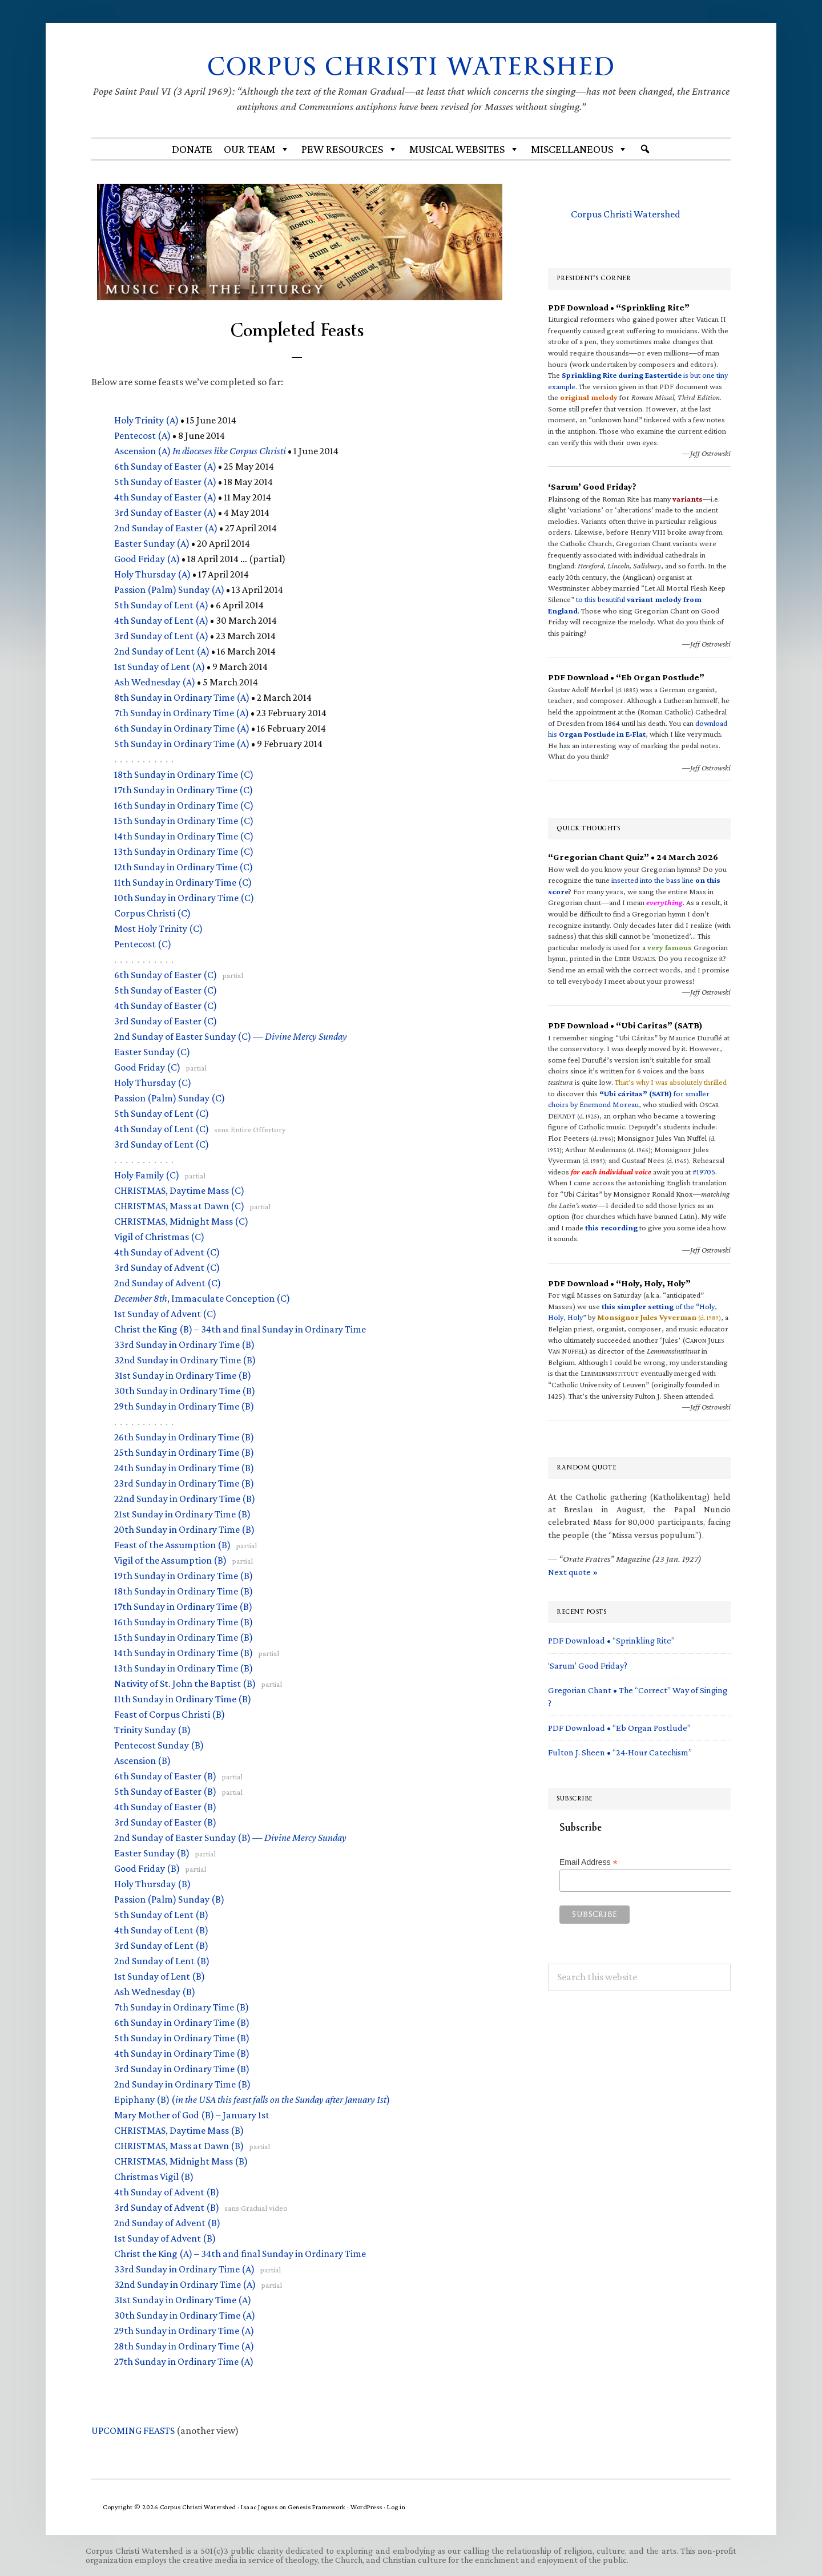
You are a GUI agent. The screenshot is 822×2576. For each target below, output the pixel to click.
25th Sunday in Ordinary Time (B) (184, 1451)
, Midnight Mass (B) (181, 2160)
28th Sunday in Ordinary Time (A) (184, 2345)
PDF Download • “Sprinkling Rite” (611, 1640)
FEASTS (133, 2430)
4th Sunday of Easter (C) (165, 1005)
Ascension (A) (200, 450)
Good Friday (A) (147, 558)
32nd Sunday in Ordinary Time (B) (185, 1359)
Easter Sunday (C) (152, 1051)
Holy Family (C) (146, 1174)
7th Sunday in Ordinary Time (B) (181, 2006)
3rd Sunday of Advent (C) (167, 1267)
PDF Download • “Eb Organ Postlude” (619, 1728)
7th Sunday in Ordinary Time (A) (181, 712)
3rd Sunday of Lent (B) (161, 1945)
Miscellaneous (579, 149)
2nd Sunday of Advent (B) (167, 2222)
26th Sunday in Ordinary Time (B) (184, 1436)
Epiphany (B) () (252, 2099)
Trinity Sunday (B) (152, 1729)
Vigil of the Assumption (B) (170, 1559)
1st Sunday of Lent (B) (159, 1975)
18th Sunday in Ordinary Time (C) (183, 774)
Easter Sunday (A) (152, 542)
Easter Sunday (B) (152, 1852)
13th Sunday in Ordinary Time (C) (183, 851)
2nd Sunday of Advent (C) (167, 1282)
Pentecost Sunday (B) (159, 1744)
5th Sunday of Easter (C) (165, 989)
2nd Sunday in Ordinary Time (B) (182, 2083)
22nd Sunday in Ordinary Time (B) (184, 1498)
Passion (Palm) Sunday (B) (169, 1898)
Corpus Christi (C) (152, 912)
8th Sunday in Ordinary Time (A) (181, 696)
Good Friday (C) (147, 1066)
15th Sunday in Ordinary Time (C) (183, 820)
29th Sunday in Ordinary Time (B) (184, 1405)
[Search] (645, 149)
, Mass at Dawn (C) (179, 1205)
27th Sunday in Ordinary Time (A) (183, 2361)
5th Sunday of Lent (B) (161, 1914)
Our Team (257, 149)
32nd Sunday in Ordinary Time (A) (185, 2284)
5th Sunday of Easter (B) (165, 1790)
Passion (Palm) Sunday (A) (169, 589)
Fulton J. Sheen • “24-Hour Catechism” (620, 1752)
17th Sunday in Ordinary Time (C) (183, 789)
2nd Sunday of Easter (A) (165, 527)
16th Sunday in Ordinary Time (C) (183, 804)
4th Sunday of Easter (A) (165, 496)
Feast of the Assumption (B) (172, 1544)
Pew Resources (349, 149)
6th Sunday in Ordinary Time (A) (181, 727)
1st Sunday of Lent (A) (159, 666)
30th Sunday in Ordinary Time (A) (184, 2314)
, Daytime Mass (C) (179, 1190)
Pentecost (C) (142, 943)
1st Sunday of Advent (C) (165, 1313)
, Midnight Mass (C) (181, 1220)
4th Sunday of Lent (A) (161, 619)
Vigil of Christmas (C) (159, 1236)
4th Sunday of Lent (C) (161, 1128)
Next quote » (573, 1571)
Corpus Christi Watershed (411, 66)
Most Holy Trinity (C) (158, 928)
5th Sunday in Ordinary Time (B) (181, 2037)
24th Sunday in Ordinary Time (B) (184, 1467)
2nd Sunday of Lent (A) (161, 650)
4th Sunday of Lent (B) (161, 1929)
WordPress (366, 2507)
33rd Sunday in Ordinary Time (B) (184, 1344)
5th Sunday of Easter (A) (165, 481)
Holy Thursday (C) (152, 1082)
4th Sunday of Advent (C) (167, 1251)
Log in (396, 2507)
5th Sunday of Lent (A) (161, 604)
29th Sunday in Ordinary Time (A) (184, 2330)
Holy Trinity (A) (146, 419)
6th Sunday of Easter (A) (165, 465)
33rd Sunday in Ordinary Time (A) (184, 2268)
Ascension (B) (142, 1760)
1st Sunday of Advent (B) (165, 2237)
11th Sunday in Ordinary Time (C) (183, 881)
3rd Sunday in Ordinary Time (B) (181, 2068)
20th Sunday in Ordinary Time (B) (184, 1529)
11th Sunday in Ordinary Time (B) (182, 1698)
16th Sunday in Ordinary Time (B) (183, 1621)
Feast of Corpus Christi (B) (169, 1713)
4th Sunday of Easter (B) (165, 1806)
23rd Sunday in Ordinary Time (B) (184, 1482)
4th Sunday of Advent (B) (166, 2191)
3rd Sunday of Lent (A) (161, 635)
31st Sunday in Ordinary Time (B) (182, 1374)
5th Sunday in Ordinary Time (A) (181, 743)
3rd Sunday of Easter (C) (165, 1020)
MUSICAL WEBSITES (464, 149)
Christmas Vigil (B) (154, 2176)
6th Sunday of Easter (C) (165, 974)
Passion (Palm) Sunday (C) (169, 1097)
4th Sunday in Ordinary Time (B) (181, 2052)
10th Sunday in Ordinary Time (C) (184, 897)
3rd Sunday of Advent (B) (166, 2206)
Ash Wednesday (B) (154, 1991)
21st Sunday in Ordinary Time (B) (182, 1513)
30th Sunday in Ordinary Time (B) (184, 1390)
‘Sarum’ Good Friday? (587, 1665)
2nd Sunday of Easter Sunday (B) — (230, 1837)
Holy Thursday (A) (152, 573)
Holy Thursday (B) (152, 1883)
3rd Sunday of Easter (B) (165, 1821)
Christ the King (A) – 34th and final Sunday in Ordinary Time (240, 2253)
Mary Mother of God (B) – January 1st (191, 2114)
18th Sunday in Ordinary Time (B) (183, 1590)
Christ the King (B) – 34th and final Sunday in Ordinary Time (240, 1328)
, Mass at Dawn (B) (179, 2145)
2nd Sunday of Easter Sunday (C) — (230, 1035)
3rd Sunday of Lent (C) (161, 1143)
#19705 (703, 1171)
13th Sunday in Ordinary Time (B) (183, 1667)
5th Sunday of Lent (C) (161, 1113)
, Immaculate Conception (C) (202, 1297)
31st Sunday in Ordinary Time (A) (182, 2299)
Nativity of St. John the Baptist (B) (185, 1683)
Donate (192, 149)
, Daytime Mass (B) (179, 2129)
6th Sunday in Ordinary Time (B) (181, 2022)
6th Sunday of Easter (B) (165, 1775)
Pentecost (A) (142, 435)
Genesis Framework (317, 2507)
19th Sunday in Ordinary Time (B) (183, 1575)
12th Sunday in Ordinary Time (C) (183, 866)
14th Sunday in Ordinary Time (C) (183, 835)
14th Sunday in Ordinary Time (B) (183, 1652)
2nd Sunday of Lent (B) (161, 1960)
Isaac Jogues (259, 2507)
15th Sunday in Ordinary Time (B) (183, 1636)
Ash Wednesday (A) (154, 681)
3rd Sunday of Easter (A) (165, 512)
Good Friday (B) (147, 1868)
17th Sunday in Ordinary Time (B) (183, 1606)
